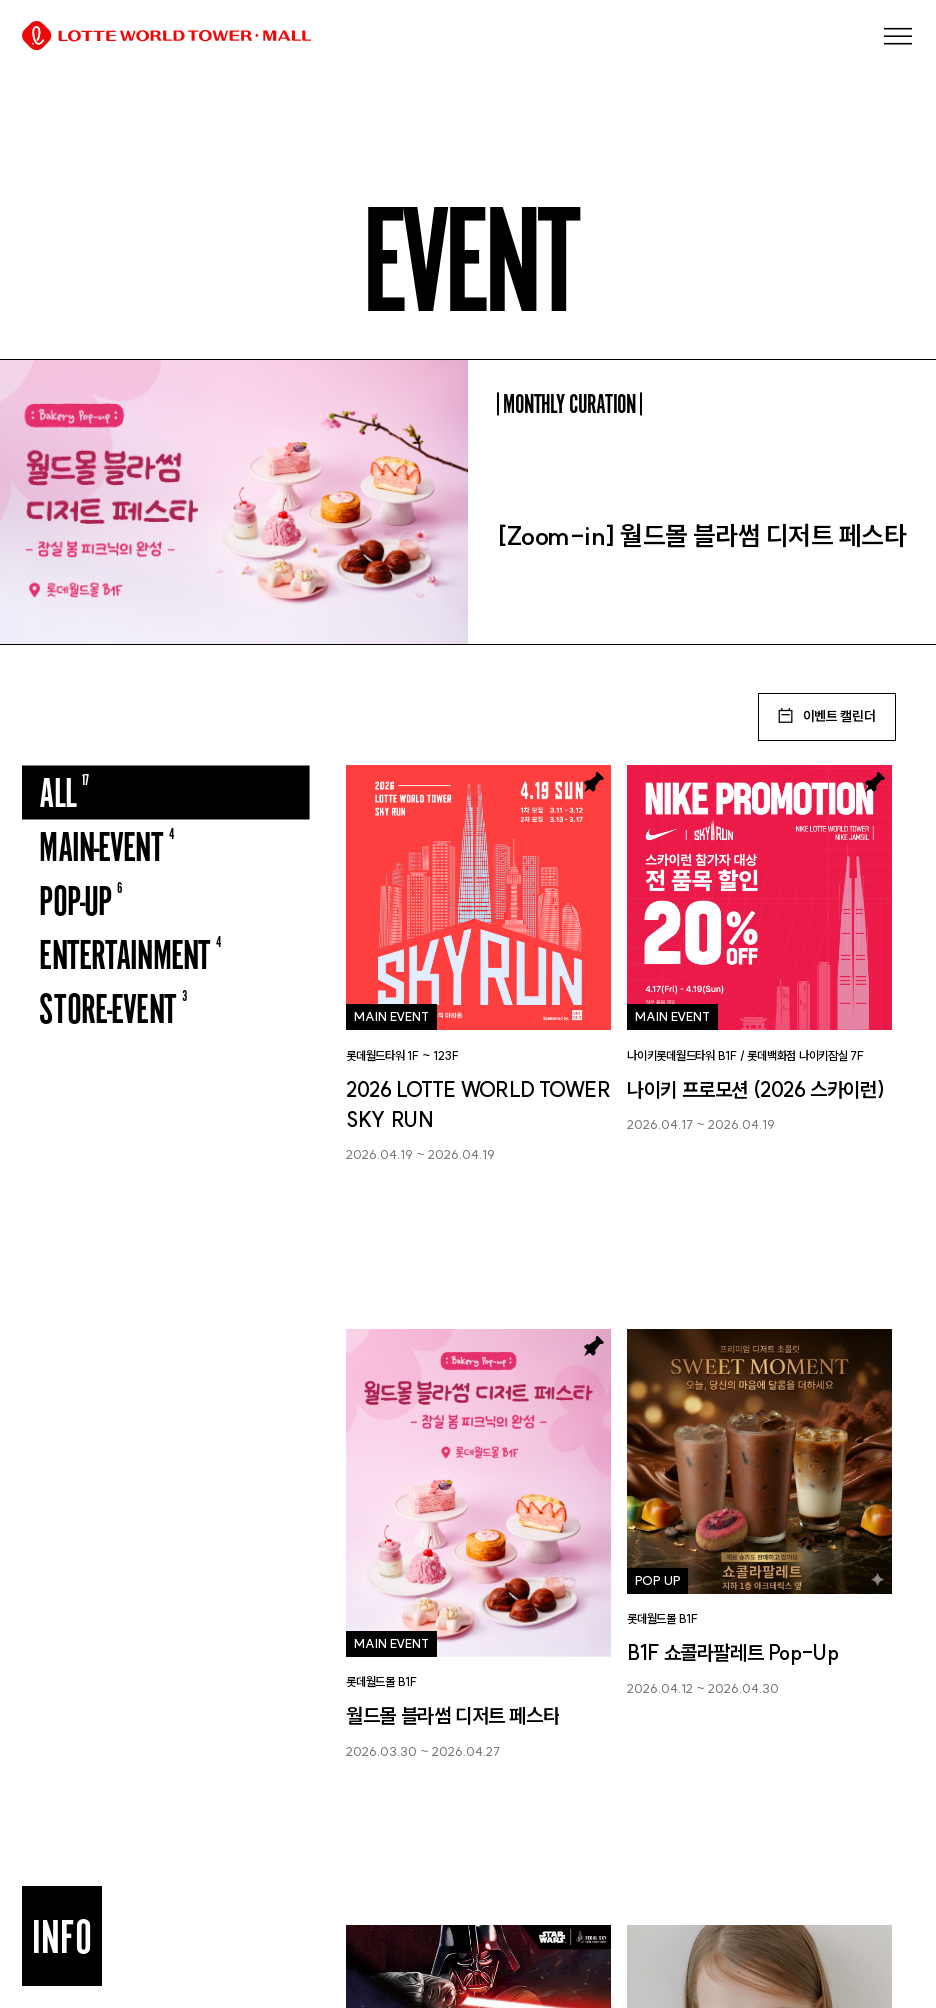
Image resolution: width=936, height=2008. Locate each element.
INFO (62, 1936)
